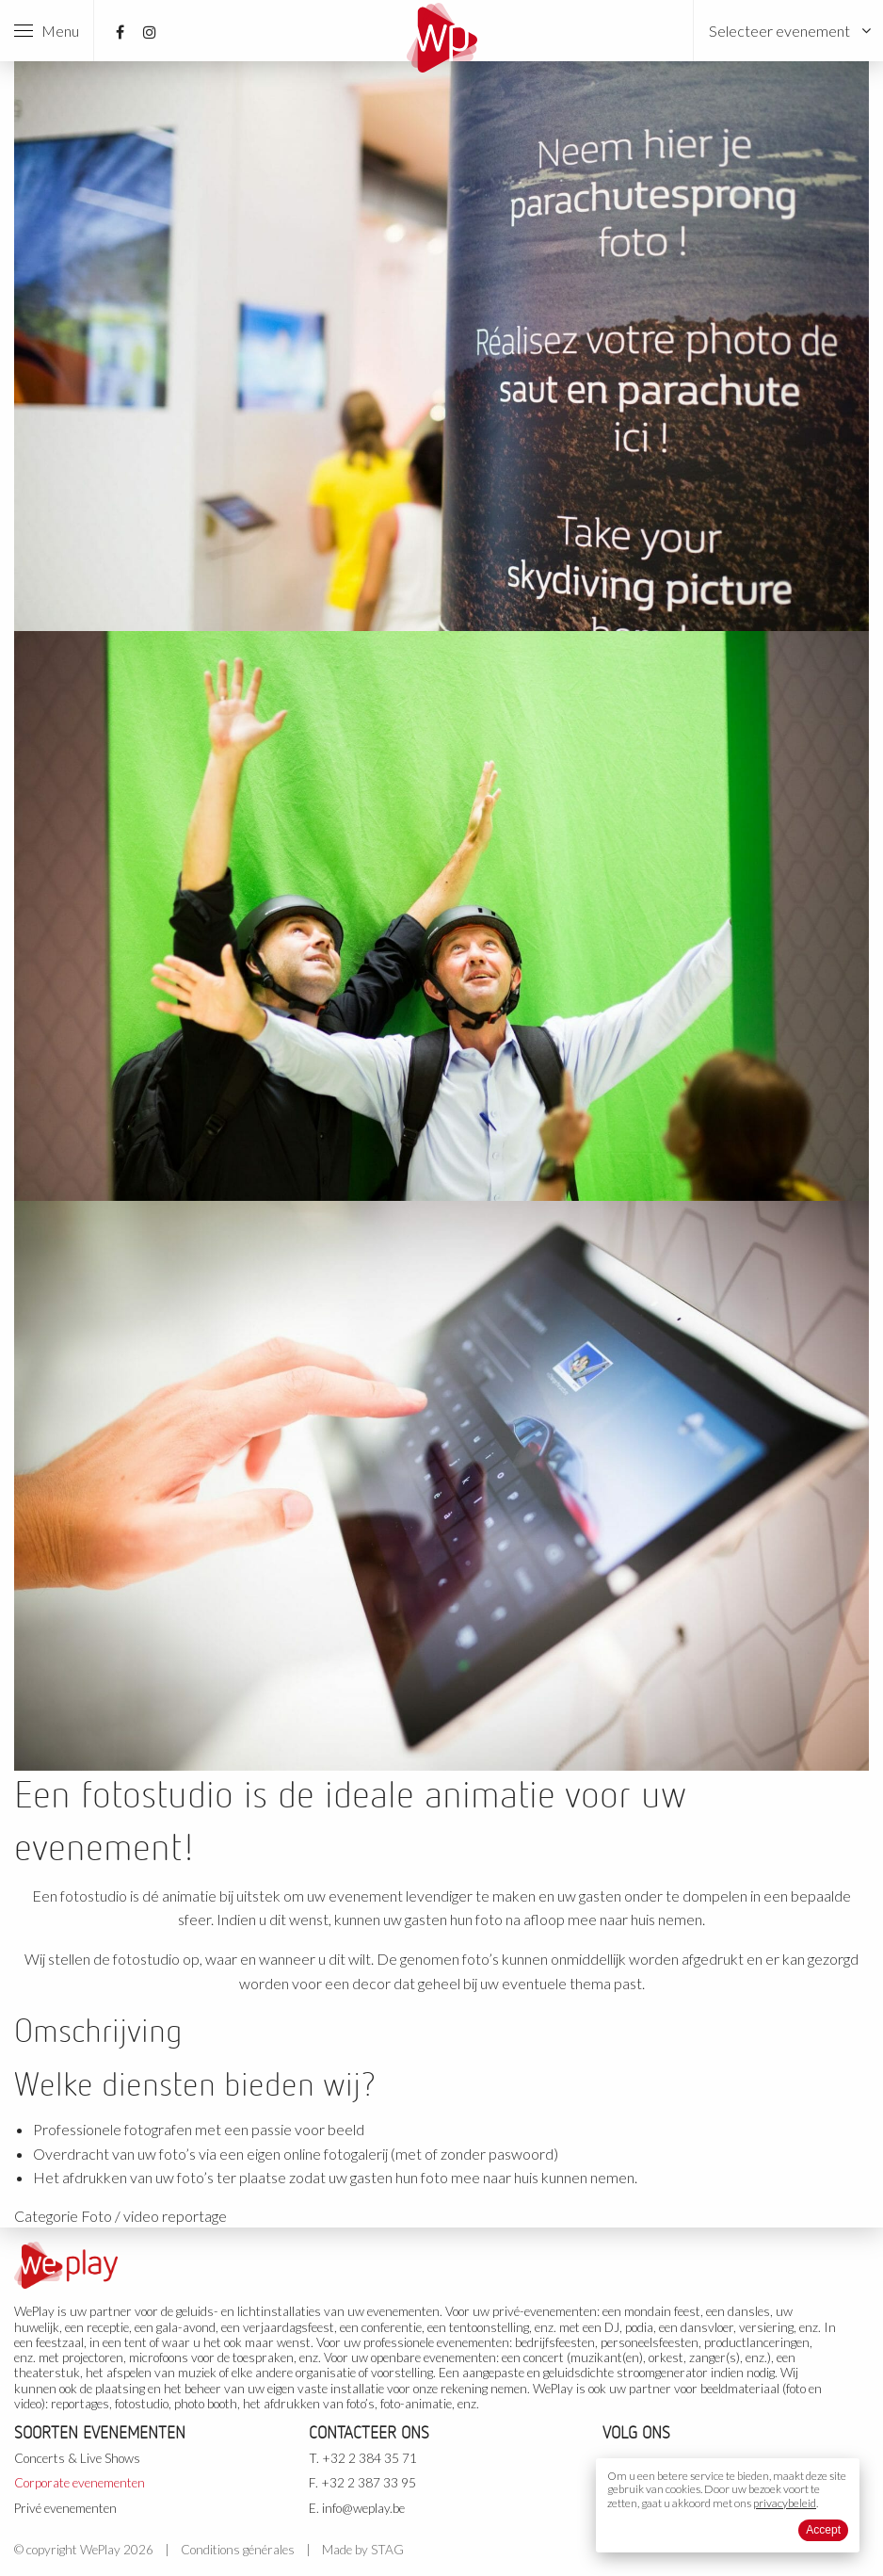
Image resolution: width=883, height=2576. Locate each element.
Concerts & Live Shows (77, 2458)
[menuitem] (788, 30)
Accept (823, 2529)
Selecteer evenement (779, 31)
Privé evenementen (65, 2508)
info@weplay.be (363, 2508)
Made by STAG (363, 2549)
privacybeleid (784, 2503)
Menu (46, 31)
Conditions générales (238, 2549)
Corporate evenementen (79, 2482)
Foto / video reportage (154, 2216)
